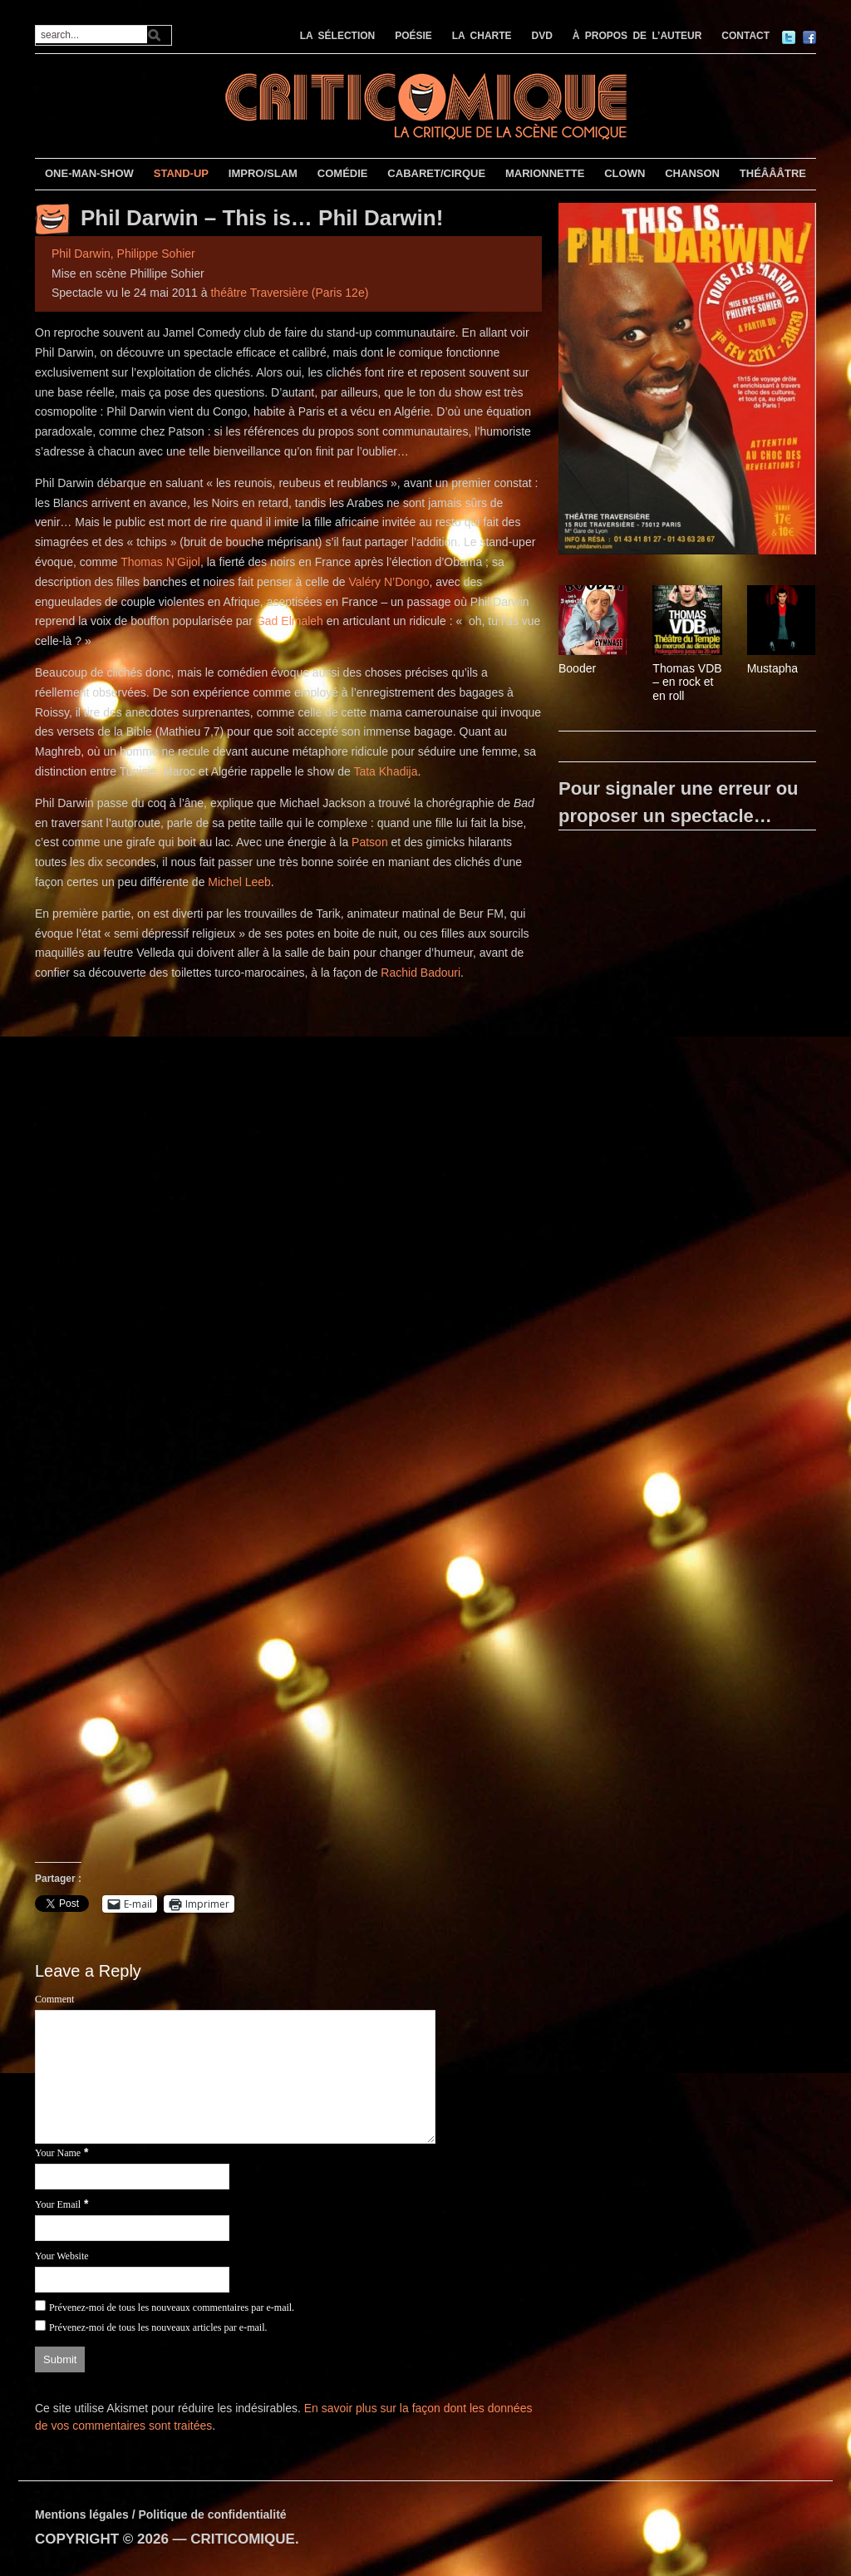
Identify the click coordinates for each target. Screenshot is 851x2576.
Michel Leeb (239, 882)
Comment (54, 1999)
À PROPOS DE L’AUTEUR (637, 36)
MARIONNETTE (544, 173)
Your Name (58, 2153)
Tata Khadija (385, 771)
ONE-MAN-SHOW (89, 173)
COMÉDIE (342, 173)
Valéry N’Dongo (388, 582)
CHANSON (692, 173)
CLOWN (624, 173)
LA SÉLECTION (338, 36)
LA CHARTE (482, 36)
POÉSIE (413, 36)
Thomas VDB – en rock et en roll (686, 682)
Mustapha (772, 668)
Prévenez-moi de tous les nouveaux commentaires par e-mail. (171, 2307)
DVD (542, 36)
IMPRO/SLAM (263, 173)
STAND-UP (181, 173)
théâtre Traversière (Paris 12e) (289, 292)
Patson (370, 842)
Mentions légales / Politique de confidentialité (161, 2514)
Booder (577, 668)
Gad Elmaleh (289, 621)
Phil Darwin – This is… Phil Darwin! (262, 217)
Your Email (58, 2204)
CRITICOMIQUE (242, 2539)
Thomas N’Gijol (160, 562)
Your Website (62, 2256)
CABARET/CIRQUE (436, 173)
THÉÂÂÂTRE (773, 173)
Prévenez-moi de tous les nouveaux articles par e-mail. (158, 2327)
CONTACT (745, 36)
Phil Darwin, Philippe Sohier (123, 253)
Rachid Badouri (420, 972)
